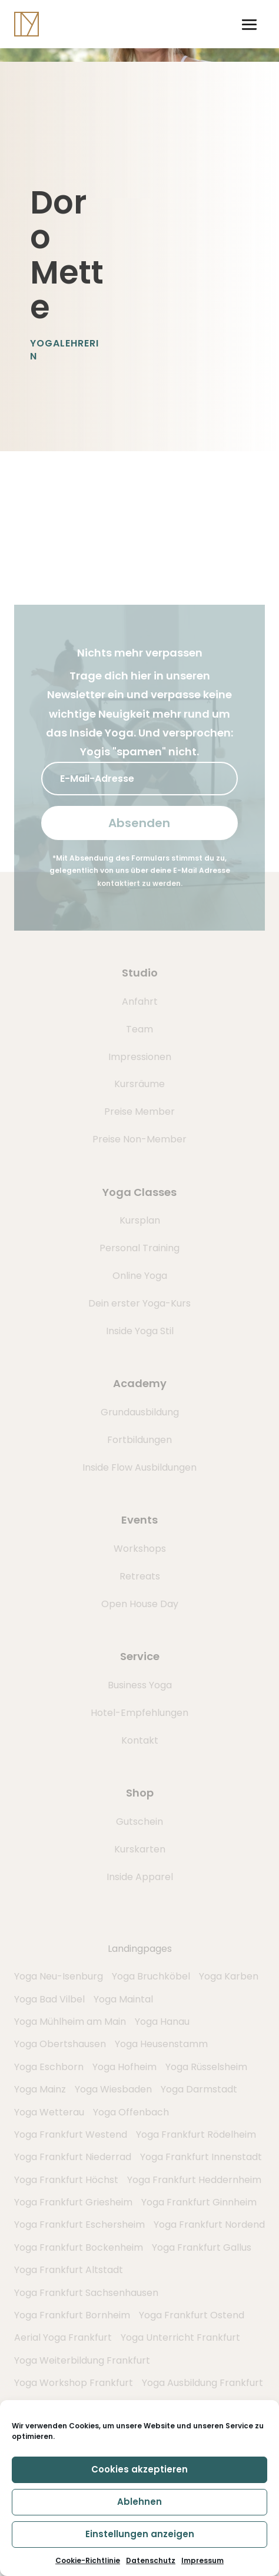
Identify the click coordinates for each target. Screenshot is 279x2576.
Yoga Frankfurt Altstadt (68, 2270)
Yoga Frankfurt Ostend (191, 2315)
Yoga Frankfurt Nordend (209, 2224)
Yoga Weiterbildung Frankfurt (82, 2360)
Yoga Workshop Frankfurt (73, 2383)
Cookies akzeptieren (139, 2469)
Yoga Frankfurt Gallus (201, 2247)
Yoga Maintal (123, 1999)
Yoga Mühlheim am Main (70, 2021)
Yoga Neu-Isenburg (58, 1976)
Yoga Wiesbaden (113, 2089)
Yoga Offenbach (131, 2112)
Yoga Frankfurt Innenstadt (201, 2157)
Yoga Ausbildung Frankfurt (202, 2383)
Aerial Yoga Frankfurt (63, 2337)
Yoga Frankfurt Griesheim (73, 2202)
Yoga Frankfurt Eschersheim (79, 2224)
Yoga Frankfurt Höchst (66, 2180)
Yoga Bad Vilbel (49, 1999)
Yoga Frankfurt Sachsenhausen (86, 2293)
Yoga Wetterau (49, 2112)
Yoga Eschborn (49, 2067)
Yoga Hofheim (124, 2067)
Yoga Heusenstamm (161, 2044)
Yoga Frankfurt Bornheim (72, 2315)
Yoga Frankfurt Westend (70, 2134)
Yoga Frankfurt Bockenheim (78, 2247)
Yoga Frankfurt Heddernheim (194, 2180)
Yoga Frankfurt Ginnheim (199, 2202)
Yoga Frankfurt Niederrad (72, 2157)
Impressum (202, 2560)
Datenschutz (150, 2560)
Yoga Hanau (162, 2021)
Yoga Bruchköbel (151, 1976)
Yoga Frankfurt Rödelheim (196, 2134)
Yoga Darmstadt (199, 2089)
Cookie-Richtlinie (87, 2560)
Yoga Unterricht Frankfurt (180, 2337)
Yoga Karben (228, 1976)
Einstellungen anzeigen (139, 2534)
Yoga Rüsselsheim (206, 2067)
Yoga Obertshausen (60, 2044)
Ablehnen (139, 2501)
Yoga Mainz (40, 2089)
